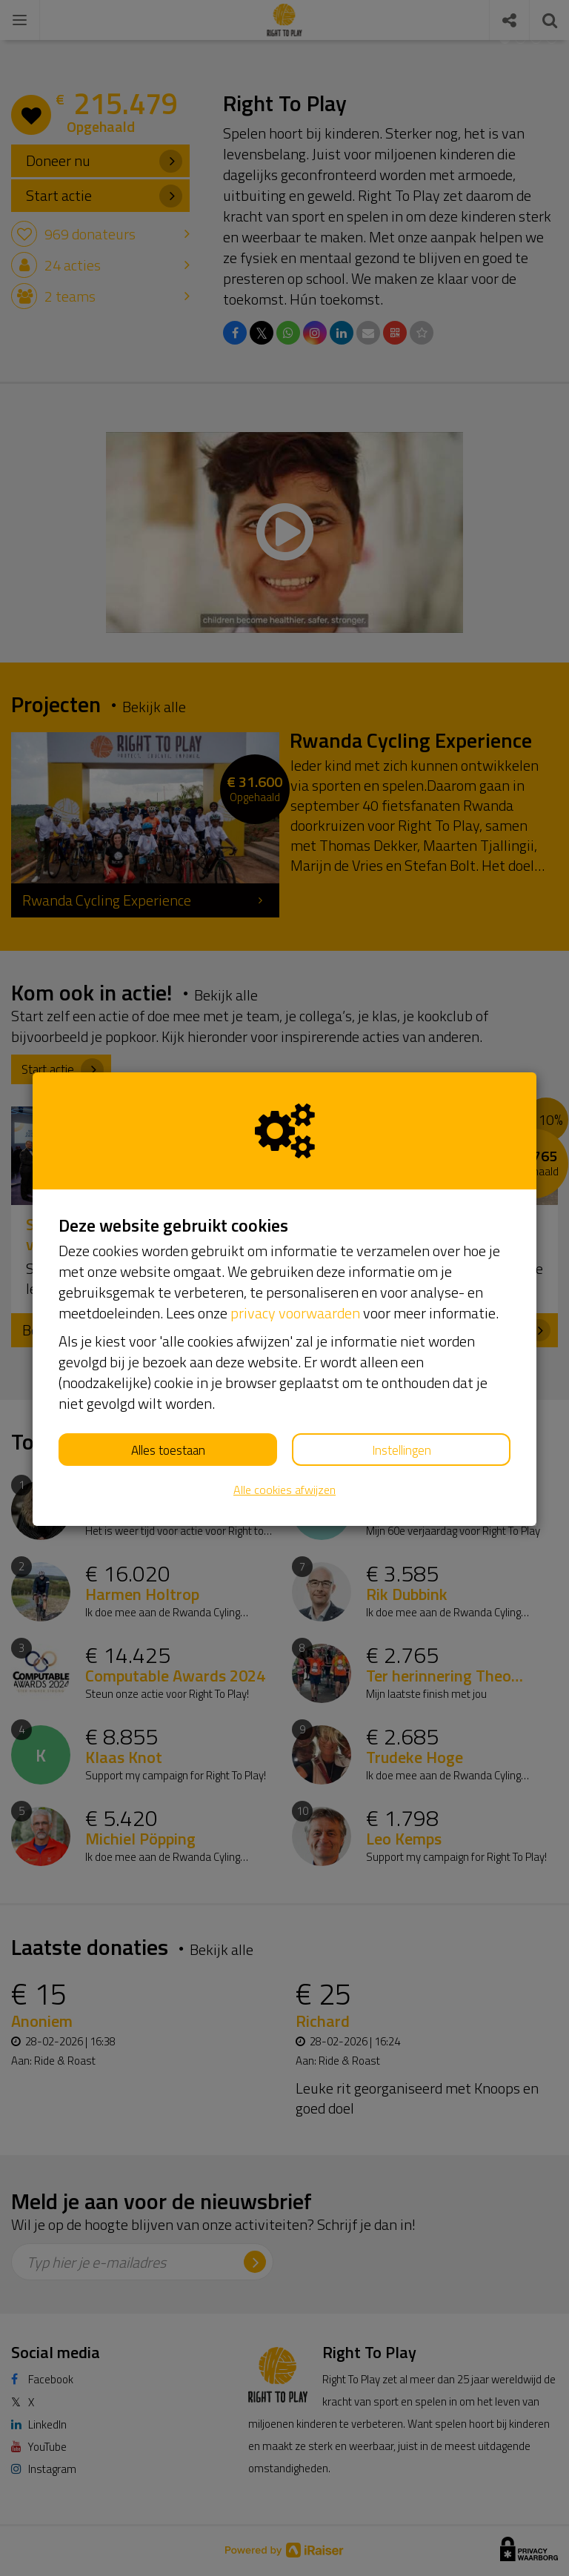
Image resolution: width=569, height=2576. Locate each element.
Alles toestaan (168, 1450)
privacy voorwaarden (295, 1312)
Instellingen (401, 1450)
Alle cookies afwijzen (284, 1489)
